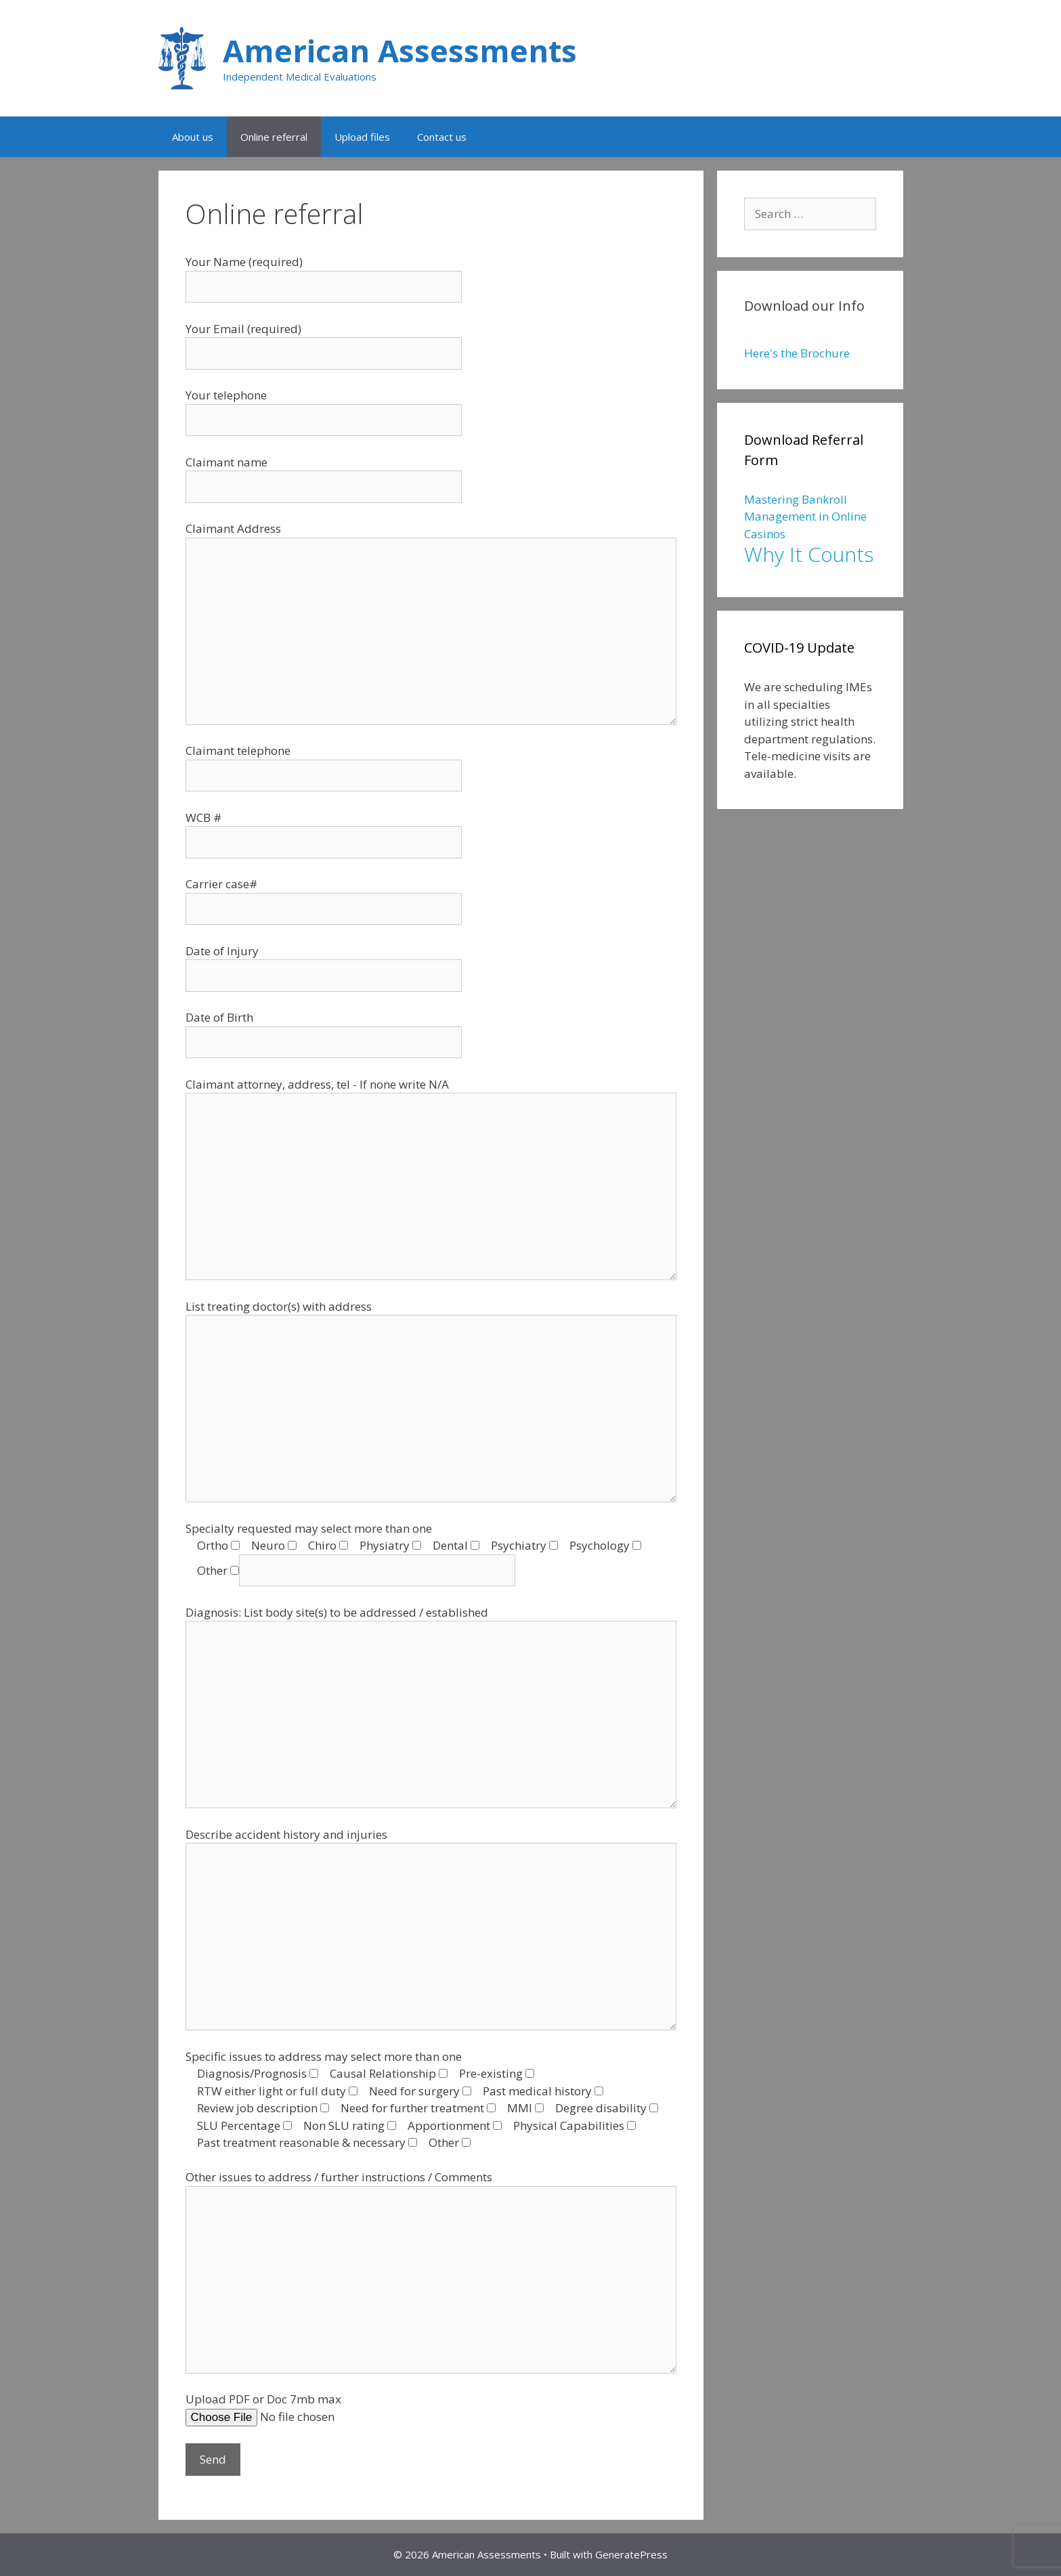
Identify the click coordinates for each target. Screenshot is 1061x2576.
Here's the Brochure (797, 353)
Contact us (442, 137)
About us (192, 137)
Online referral (273, 137)
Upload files (362, 137)
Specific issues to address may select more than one (324, 2056)
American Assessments (400, 50)
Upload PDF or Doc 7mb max (263, 2399)
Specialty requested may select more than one (309, 1528)
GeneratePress (631, 2554)
